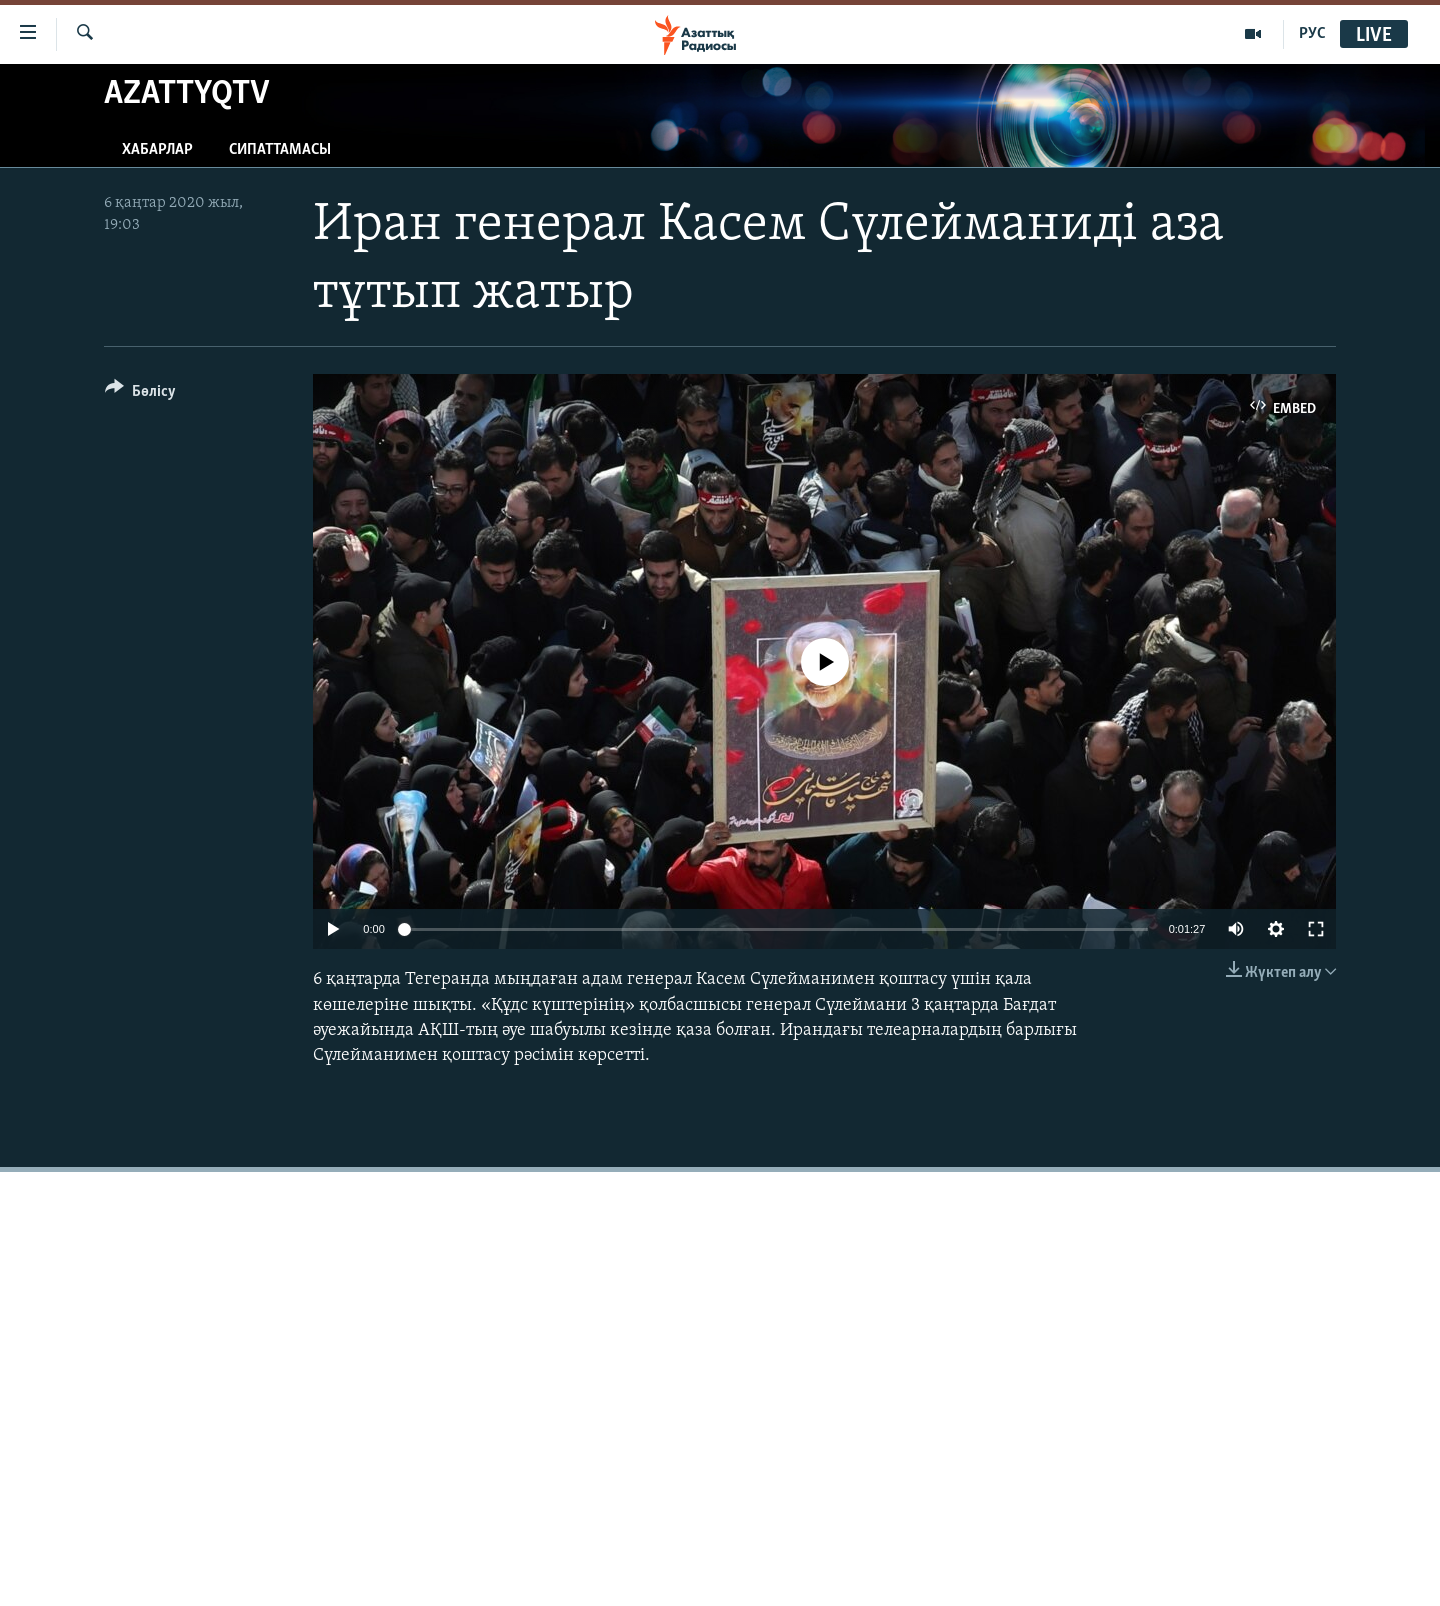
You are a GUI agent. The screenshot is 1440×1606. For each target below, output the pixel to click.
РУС (1312, 34)
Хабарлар (157, 150)
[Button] (140, 394)
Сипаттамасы (280, 150)
